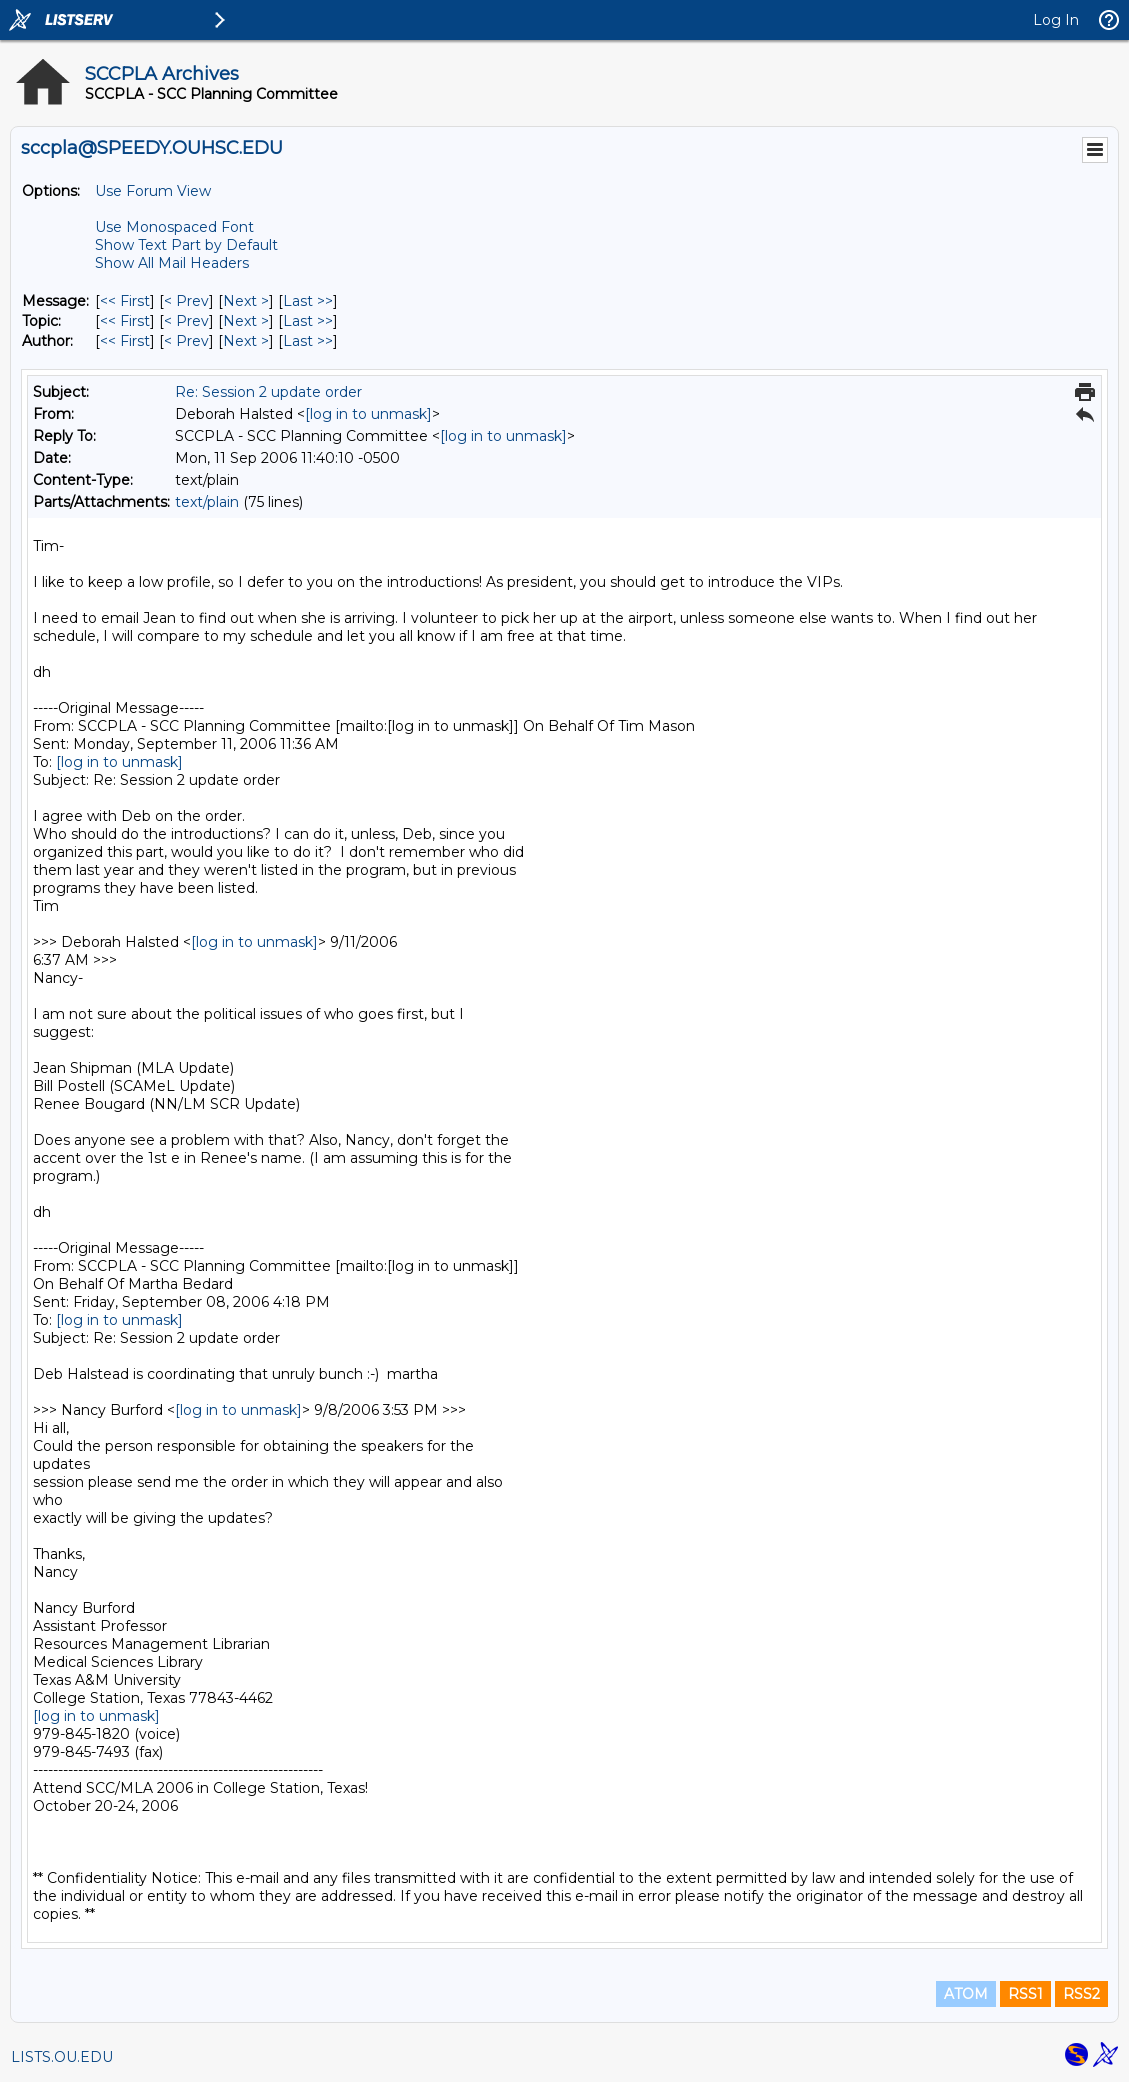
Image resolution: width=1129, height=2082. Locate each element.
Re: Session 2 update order (268, 392)
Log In (1056, 20)
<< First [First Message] (125, 301)
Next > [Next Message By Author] (246, 341)
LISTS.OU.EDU (62, 2057)
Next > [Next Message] (246, 301)
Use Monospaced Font (174, 227)
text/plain (207, 502)
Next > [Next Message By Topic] (246, 321)
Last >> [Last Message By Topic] (308, 321)
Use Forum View (153, 191)
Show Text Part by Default (186, 245)
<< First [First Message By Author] (125, 341)
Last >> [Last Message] (308, 301)
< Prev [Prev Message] (186, 301)
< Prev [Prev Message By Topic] (186, 321)
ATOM (966, 1994)
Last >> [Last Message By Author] (308, 341)
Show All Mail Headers (172, 263)
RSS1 (1025, 1994)
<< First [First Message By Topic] (125, 321)
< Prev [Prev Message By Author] (186, 341)
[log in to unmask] (368, 414)
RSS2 (1081, 1994)
